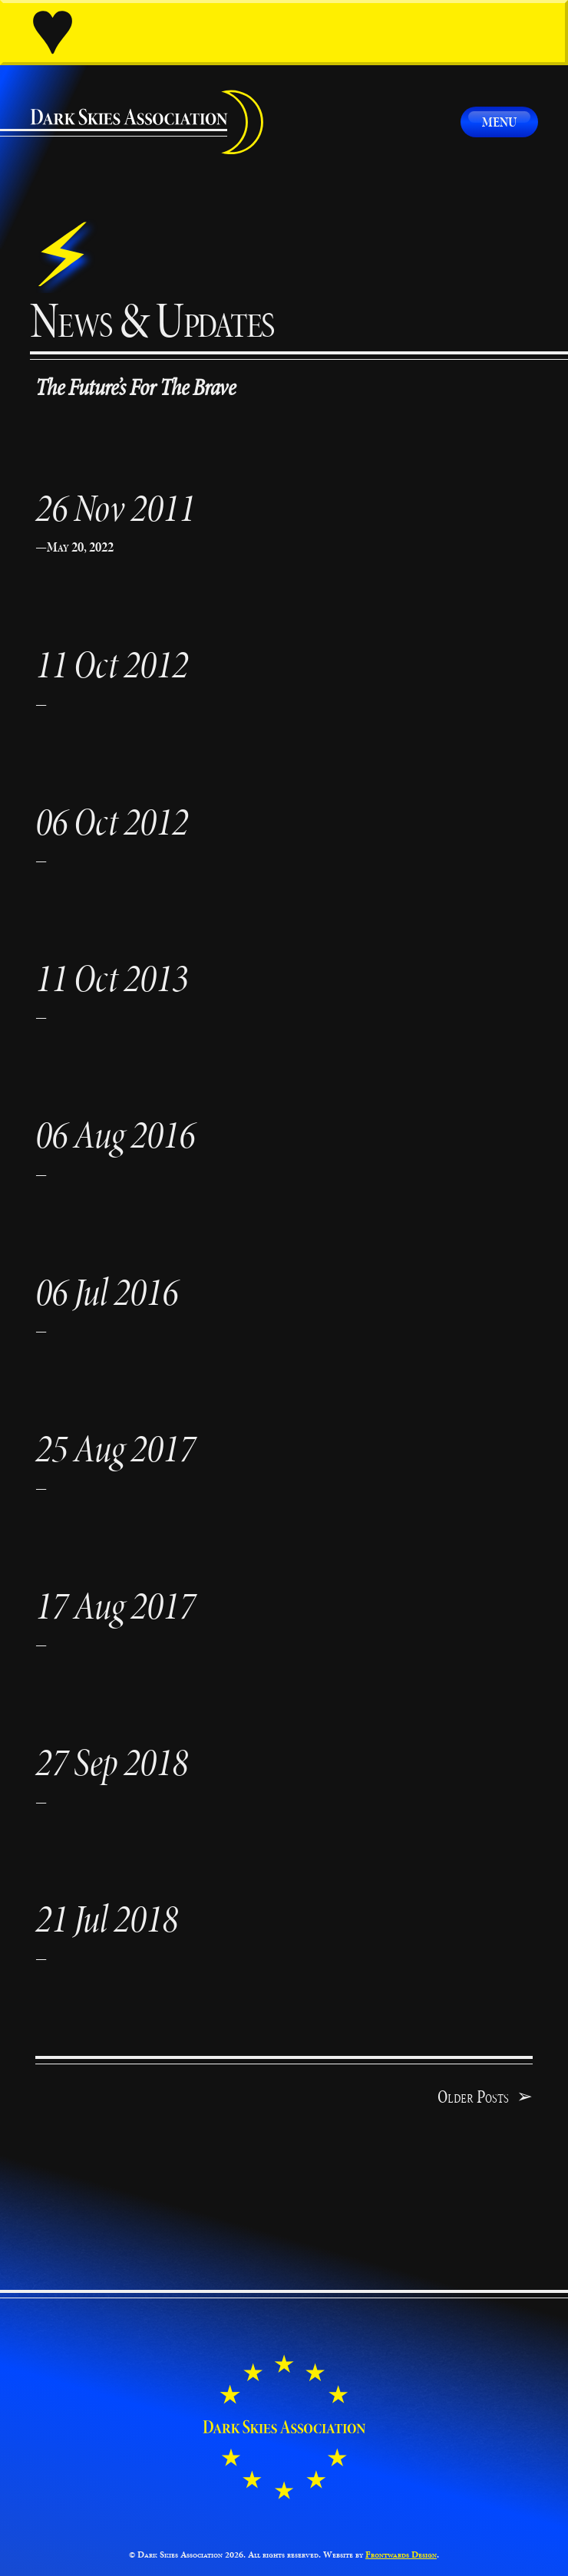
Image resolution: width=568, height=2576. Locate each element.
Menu (499, 121)
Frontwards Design (401, 2554)
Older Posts (485, 2097)
